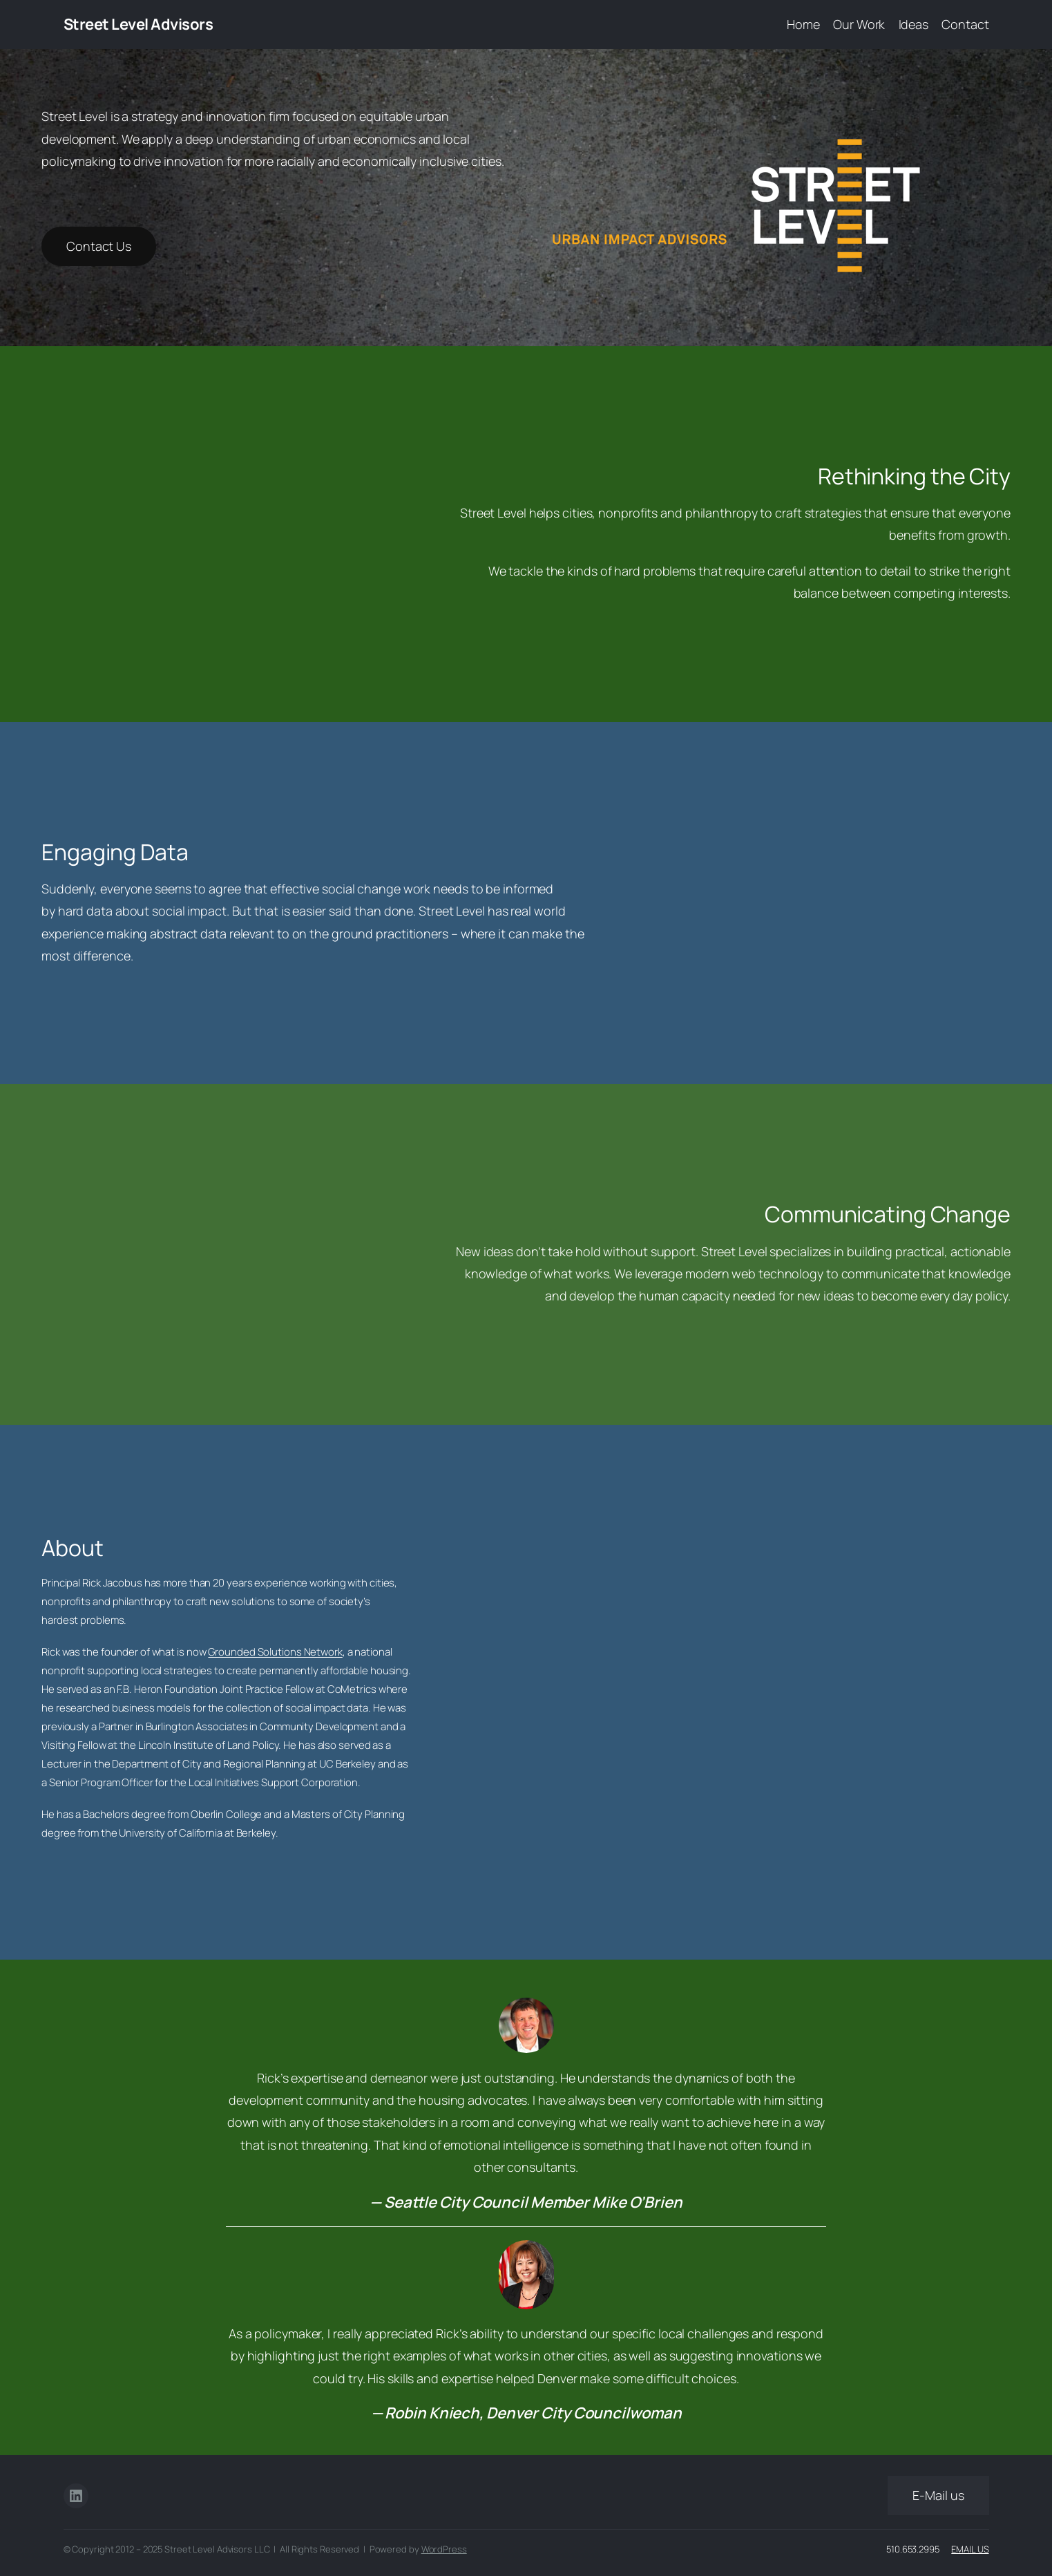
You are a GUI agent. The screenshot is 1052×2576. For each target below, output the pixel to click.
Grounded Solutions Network (275, 1652)
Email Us (969, 2549)
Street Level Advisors (138, 24)
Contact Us (98, 246)
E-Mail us (938, 2495)
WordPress (444, 2549)
